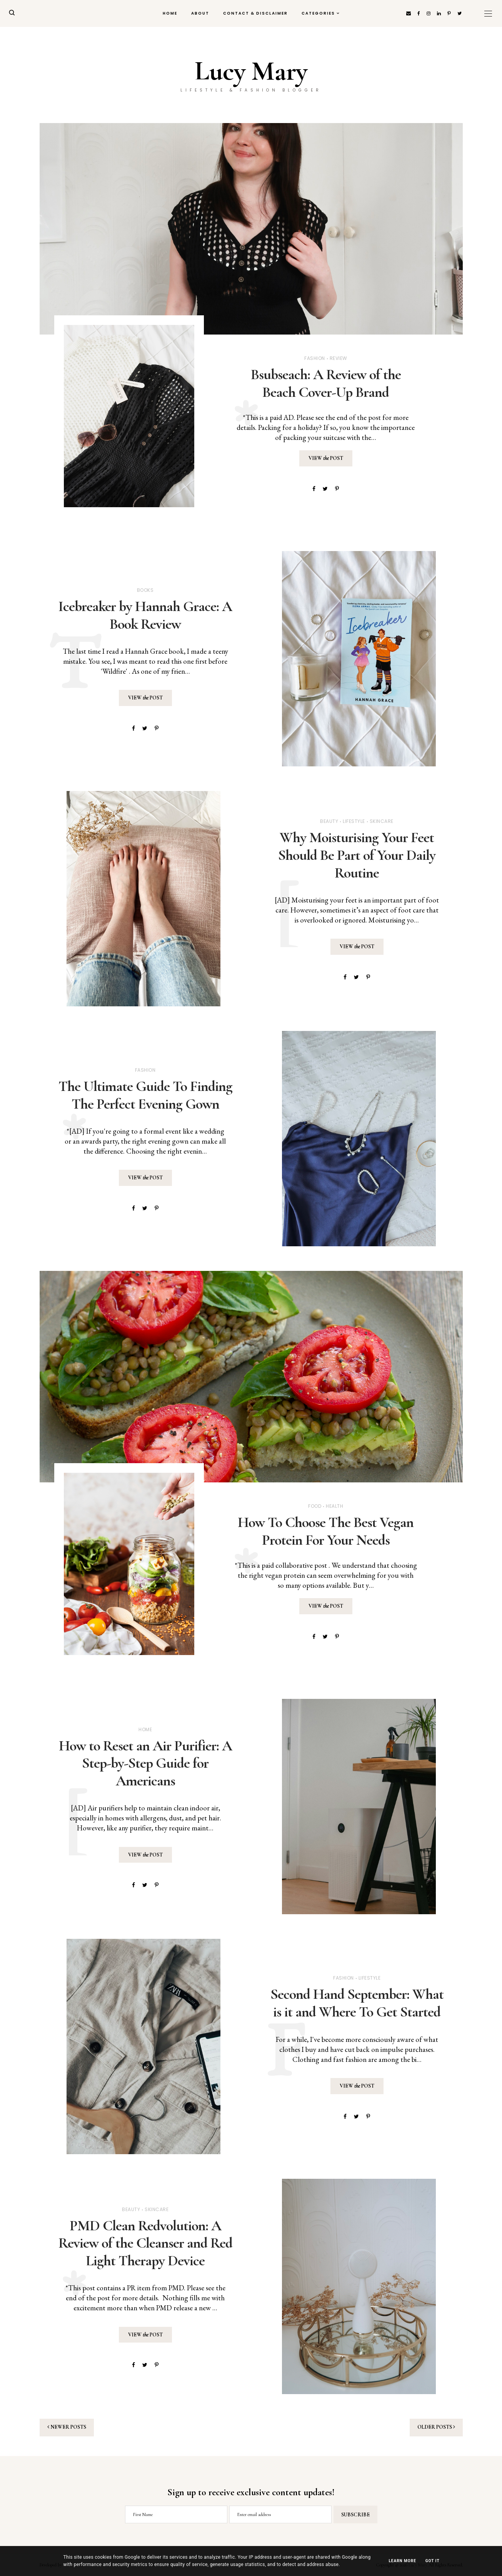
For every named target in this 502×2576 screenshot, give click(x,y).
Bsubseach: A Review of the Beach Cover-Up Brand (326, 383)
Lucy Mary (251, 71)
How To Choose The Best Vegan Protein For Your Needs (326, 1531)
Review (338, 358)
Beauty (329, 821)
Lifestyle (354, 821)
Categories (318, 13)
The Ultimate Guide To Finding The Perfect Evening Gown (145, 1095)
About (200, 13)
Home (170, 13)
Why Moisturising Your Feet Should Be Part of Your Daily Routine (356, 855)
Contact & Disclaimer (255, 13)
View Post (326, 458)
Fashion (314, 358)
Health (334, 1506)
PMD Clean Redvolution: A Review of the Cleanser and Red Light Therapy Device (145, 2243)
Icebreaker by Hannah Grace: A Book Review (145, 615)
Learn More (402, 2561)
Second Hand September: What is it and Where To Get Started (357, 2003)
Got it (432, 2561)
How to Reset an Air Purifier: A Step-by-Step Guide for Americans (145, 1763)
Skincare (382, 821)
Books (145, 590)
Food (314, 1506)
